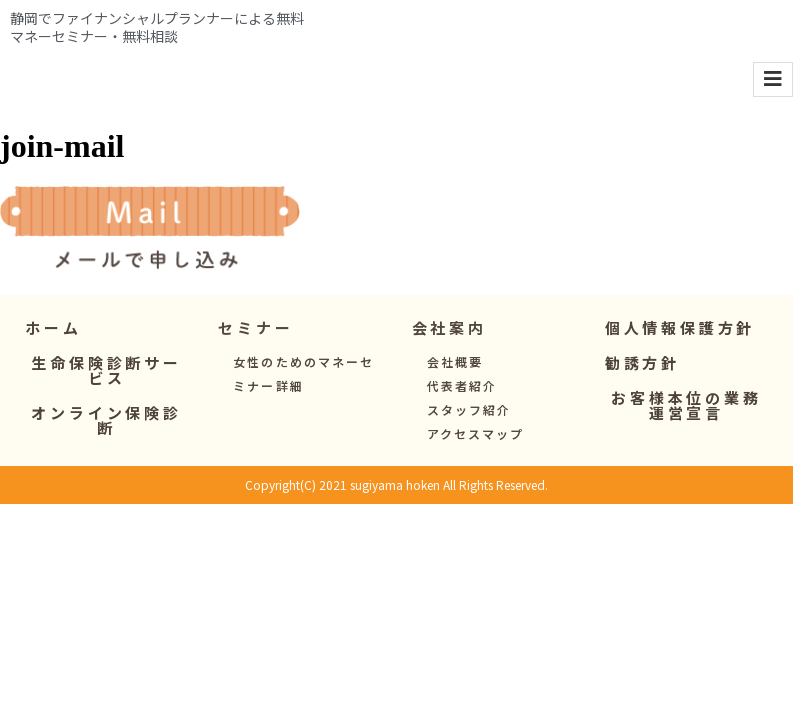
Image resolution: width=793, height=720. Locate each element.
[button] (255, 348)
